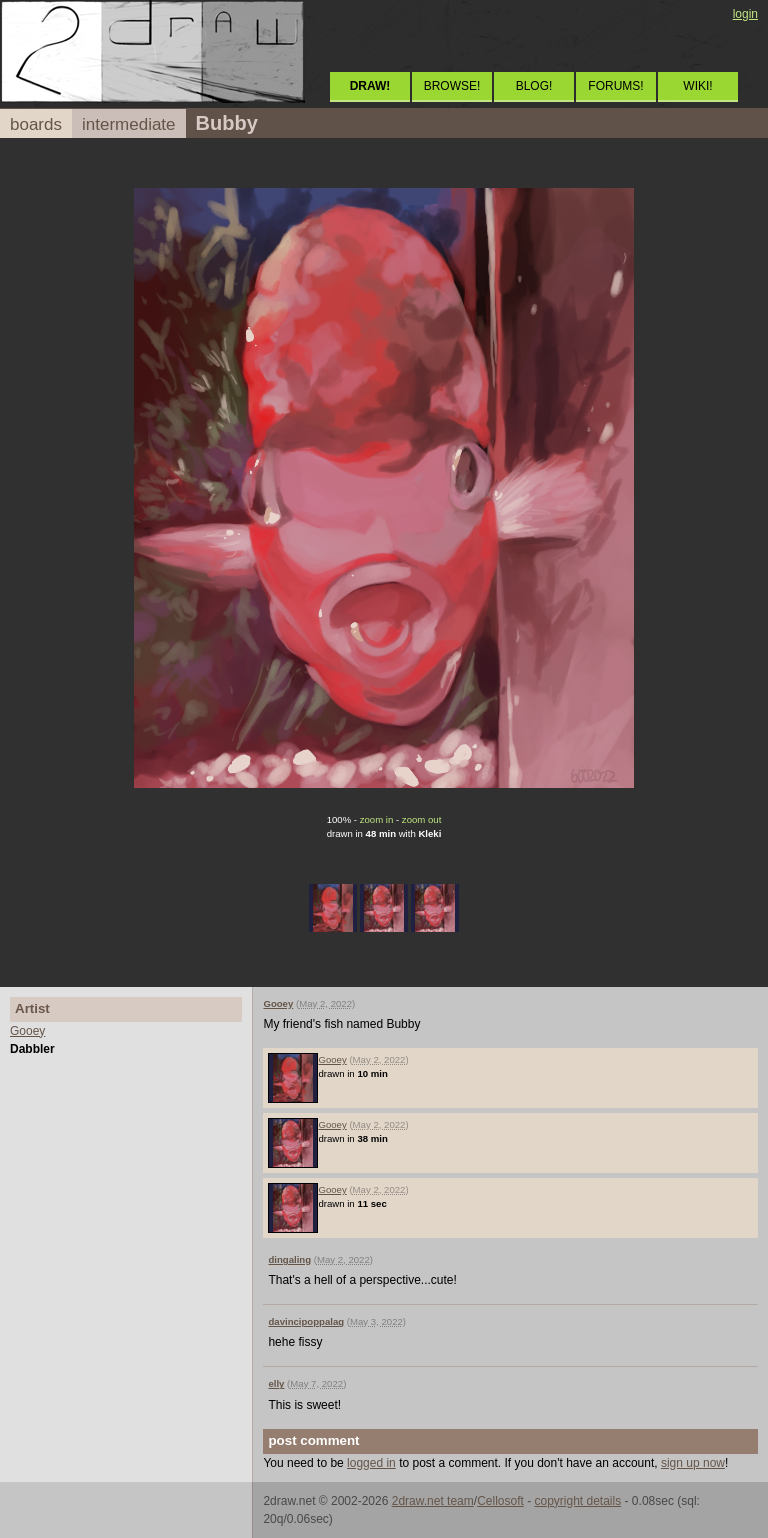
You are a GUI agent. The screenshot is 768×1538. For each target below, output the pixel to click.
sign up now (693, 1463)
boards (36, 124)
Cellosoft (500, 1501)
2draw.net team (433, 1501)
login (745, 14)
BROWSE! (452, 86)
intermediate (129, 124)
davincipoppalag (306, 1321)
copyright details (577, 1501)
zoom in (377, 819)
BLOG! (534, 86)
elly (276, 1383)
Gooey (27, 1031)
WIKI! (697, 86)
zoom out (421, 819)
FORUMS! (615, 86)
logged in (371, 1463)
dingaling (289, 1259)
